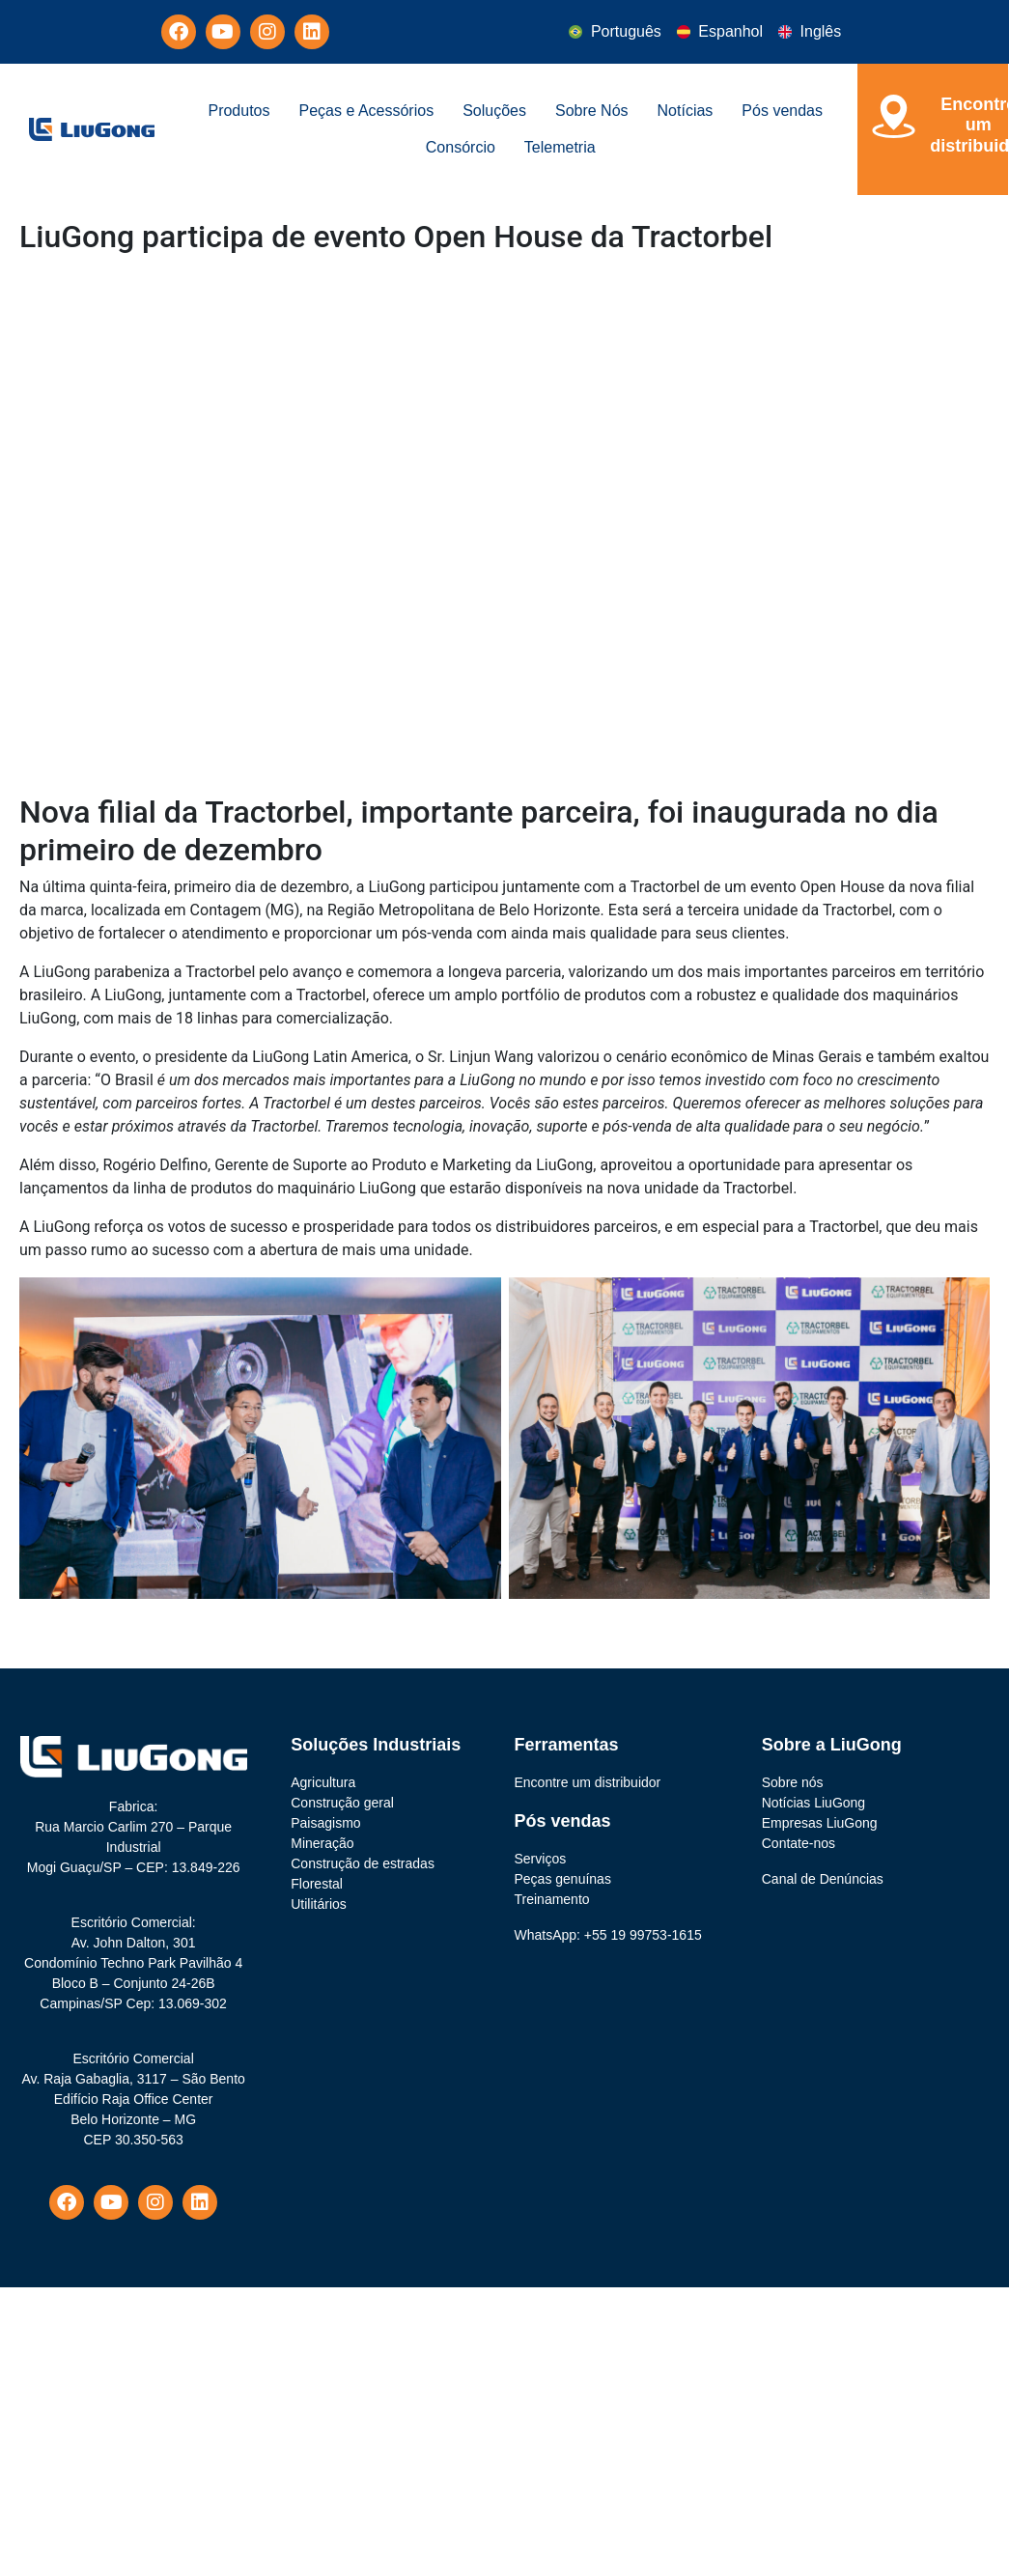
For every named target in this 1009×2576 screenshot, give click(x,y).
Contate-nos (798, 1843)
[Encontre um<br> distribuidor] (893, 116)
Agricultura (323, 1782)
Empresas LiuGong (820, 1823)
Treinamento (552, 1899)
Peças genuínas (563, 1879)
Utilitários (319, 1904)
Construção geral (342, 1802)
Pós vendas (782, 110)
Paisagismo (325, 1823)
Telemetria (560, 147)
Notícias (686, 110)
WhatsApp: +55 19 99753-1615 (608, 1935)
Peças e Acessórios (366, 110)
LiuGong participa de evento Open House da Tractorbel (395, 236)
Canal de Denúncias (822, 1879)
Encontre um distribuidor (588, 1782)
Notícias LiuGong (813, 1802)
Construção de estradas (362, 1863)
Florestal (317, 1883)
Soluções (494, 110)
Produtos (238, 110)
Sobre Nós (592, 110)
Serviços (541, 1858)
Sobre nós (793, 1782)
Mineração (322, 1843)
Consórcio (460, 147)
